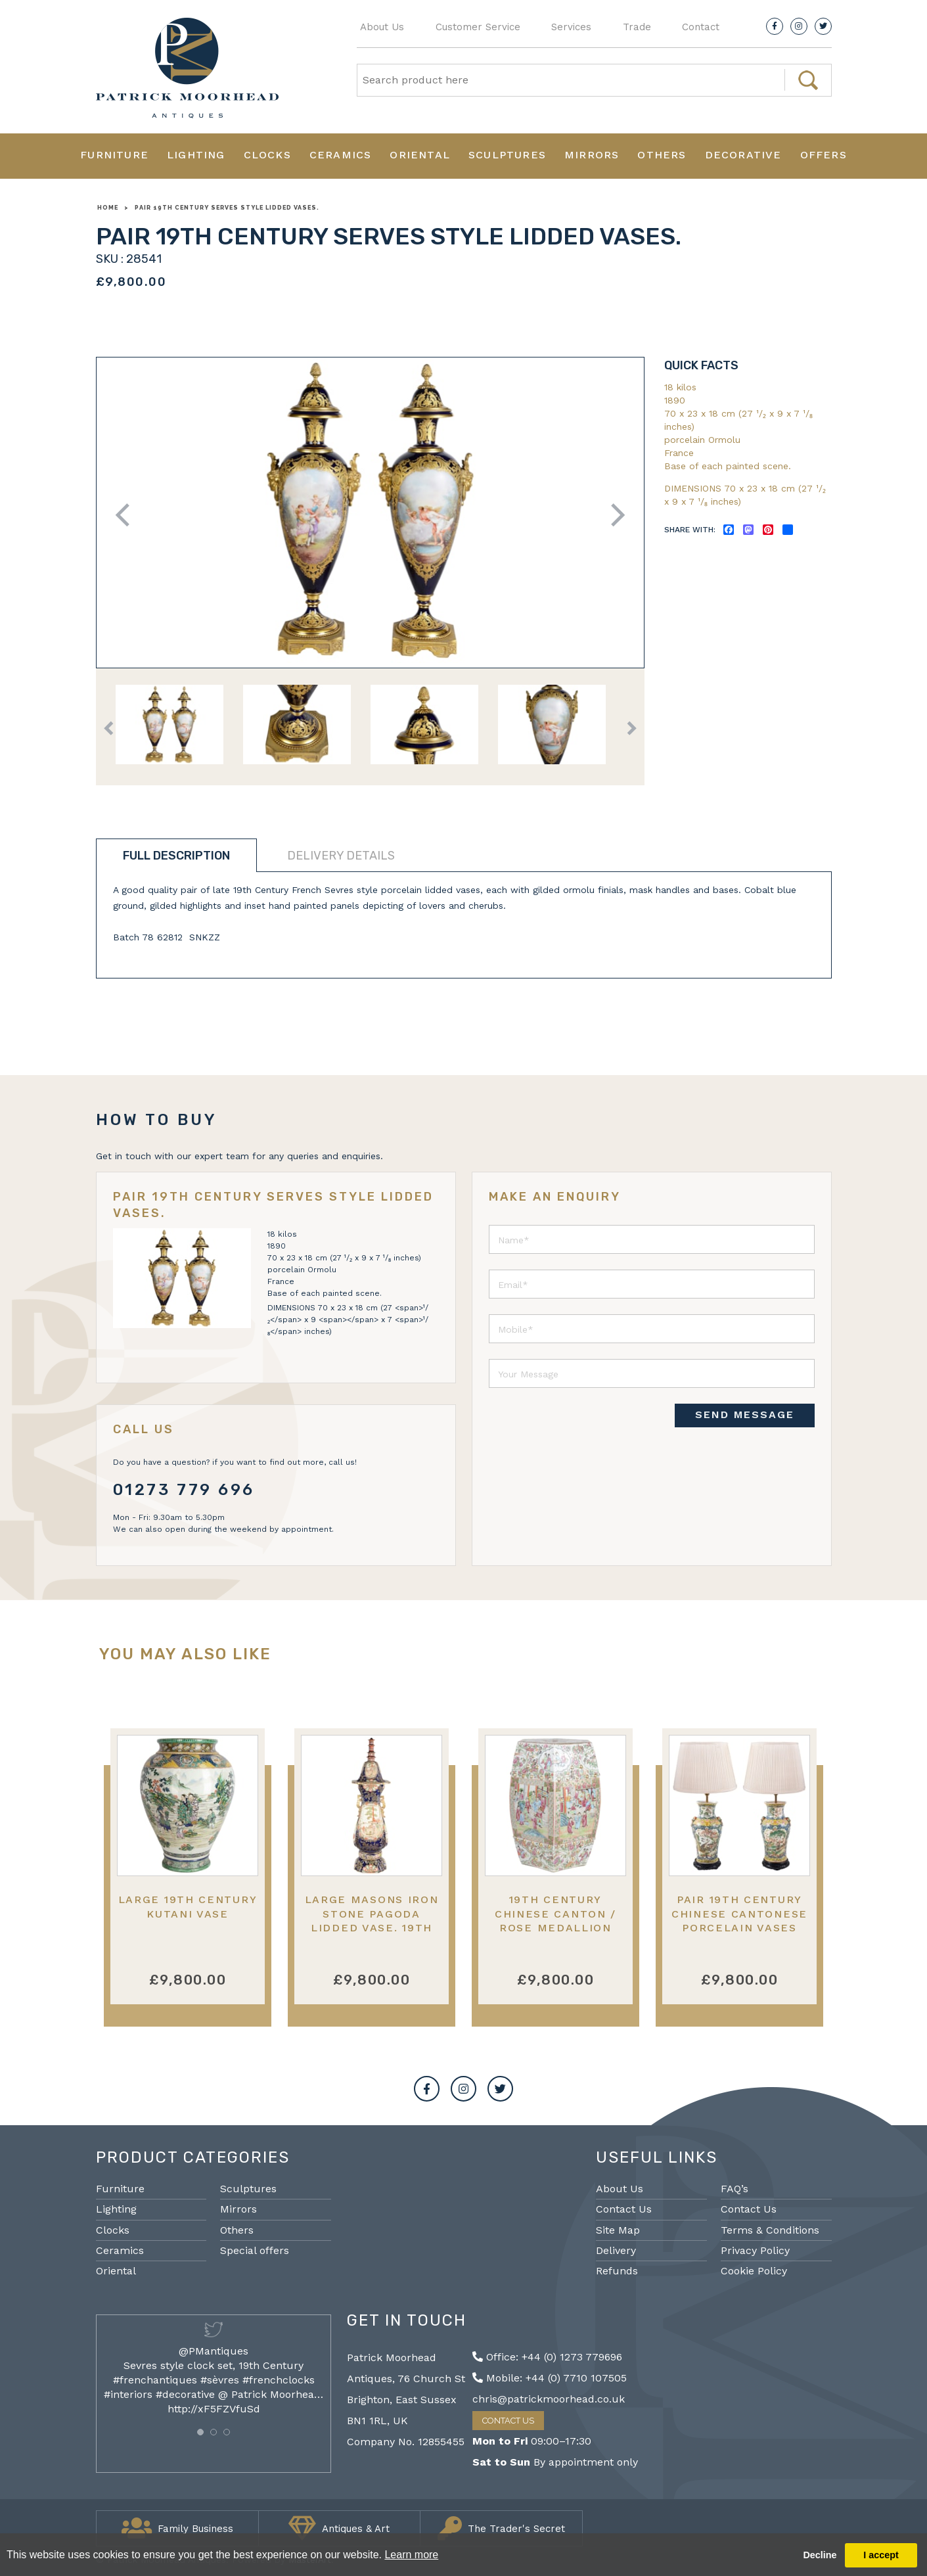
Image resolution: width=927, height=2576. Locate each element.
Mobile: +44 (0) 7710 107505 (549, 2378)
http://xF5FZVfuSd (214, 2409)
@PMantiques (213, 2351)
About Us (382, 27)
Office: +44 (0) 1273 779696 (547, 2357)
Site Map (618, 2230)
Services (571, 27)
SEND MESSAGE (744, 1414)
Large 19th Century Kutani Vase (188, 1906)
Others (661, 155)
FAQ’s (734, 2188)
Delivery (616, 2250)
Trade (637, 27)
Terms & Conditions (770, 2230)
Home (107, 207)
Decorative (743, 155)
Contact (700, 27)
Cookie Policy (754, 2271)
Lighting (196, 155)
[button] (200, 2432)
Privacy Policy (755, 2250)
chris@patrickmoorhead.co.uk (548, 2399)
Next (613, 514)
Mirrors (591, 155)
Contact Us (624, 2209)
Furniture (114, 155)
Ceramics (340, 155)
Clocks (267, 155)
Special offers (254, 2250)
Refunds (617, 2271)
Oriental (420, 155)
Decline (819, 2555)
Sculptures (507, 155)
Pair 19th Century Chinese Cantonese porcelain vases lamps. (739, 1920)
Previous (126, 514)
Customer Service (478, 27)
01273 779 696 (184, 1490)
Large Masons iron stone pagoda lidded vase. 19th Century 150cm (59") (371, 1920)
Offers (823, 155)
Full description (176, 855)
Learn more (411, 2554)
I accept (881, 2555)
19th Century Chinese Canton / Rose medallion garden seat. (555, 1920)
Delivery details (341, 855)
